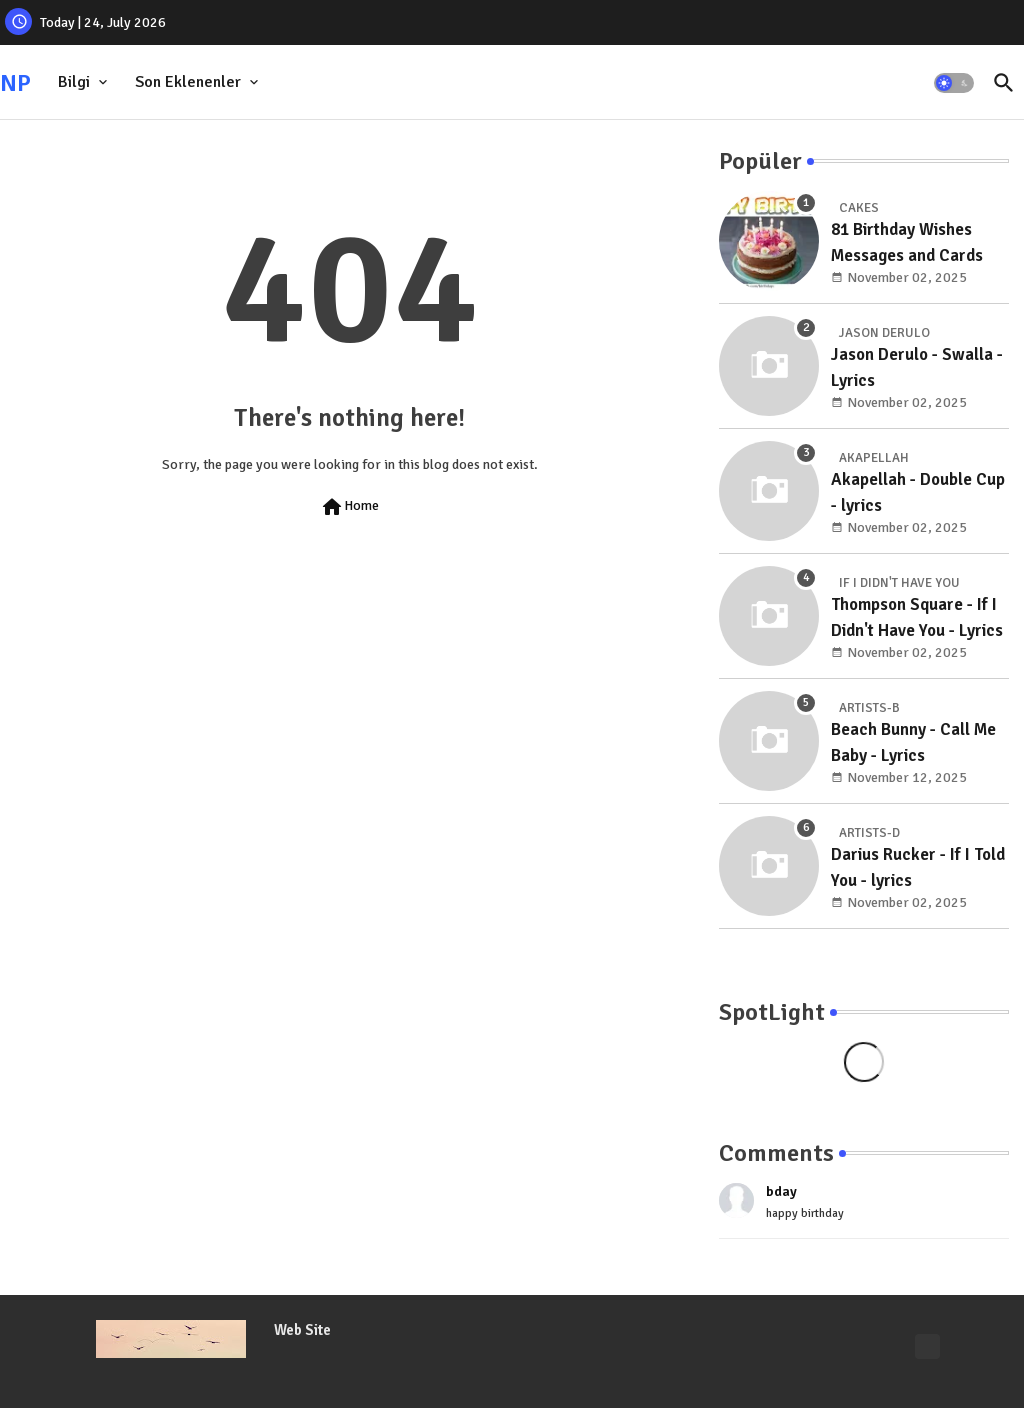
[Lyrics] (927, 1346)
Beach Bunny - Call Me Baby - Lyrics (913, 742)
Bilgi (74, 82)
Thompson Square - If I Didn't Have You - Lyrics (917, 617)
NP (15, 83)
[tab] (84, 82)
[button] (954, 83)
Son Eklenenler (188, 82)
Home (349, 507)
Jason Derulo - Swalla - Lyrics (917, 367)
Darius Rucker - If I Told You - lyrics (918, 867)
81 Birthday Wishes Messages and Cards (907, 242)
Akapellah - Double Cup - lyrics (918, 492)
